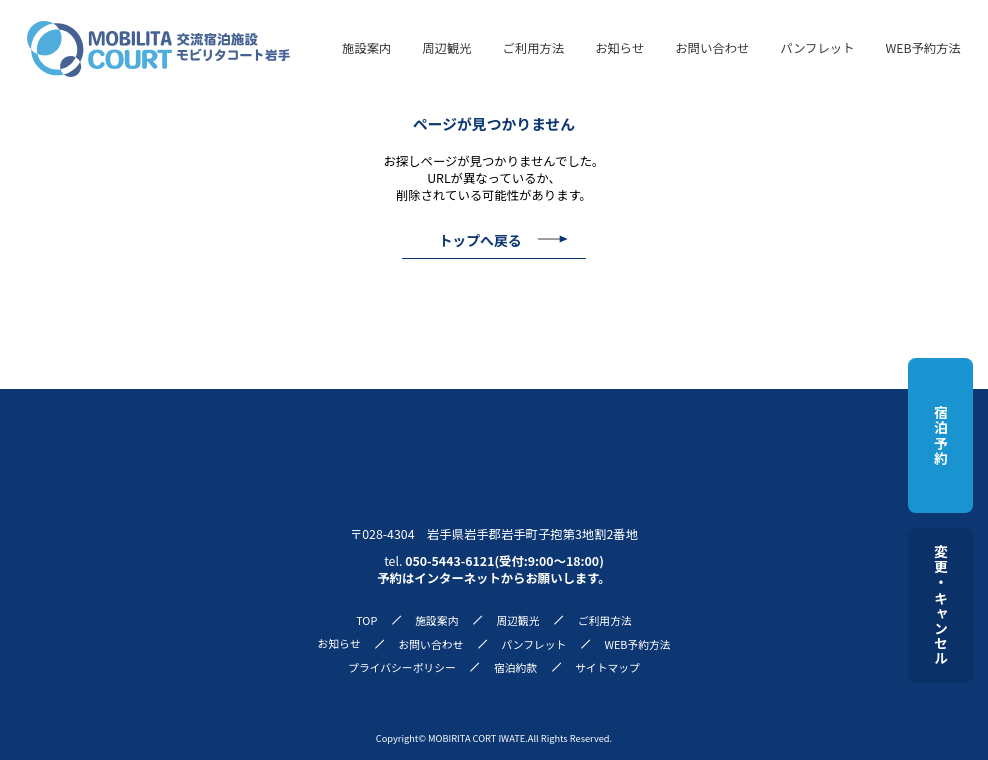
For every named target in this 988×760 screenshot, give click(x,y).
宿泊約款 (515, 667)
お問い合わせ (712, 48)
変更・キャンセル (941, 605)
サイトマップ (607, 667)
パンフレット (817, 48)
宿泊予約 (941, 435)
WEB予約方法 (923, 48)
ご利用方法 (534, 48)
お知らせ (619, 48)
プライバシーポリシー (402, 667)
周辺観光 (446, 48)
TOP (366, 620)
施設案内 (366, 48)
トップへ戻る (479, 240)
